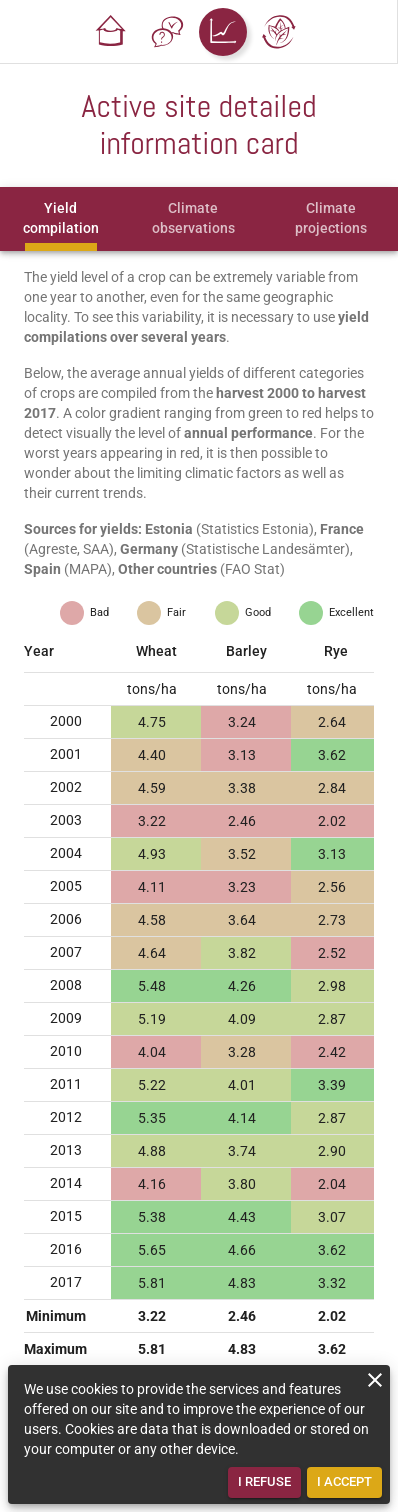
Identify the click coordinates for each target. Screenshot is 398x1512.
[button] (111, 32)
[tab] (61, 219)
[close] (375, 1380)
